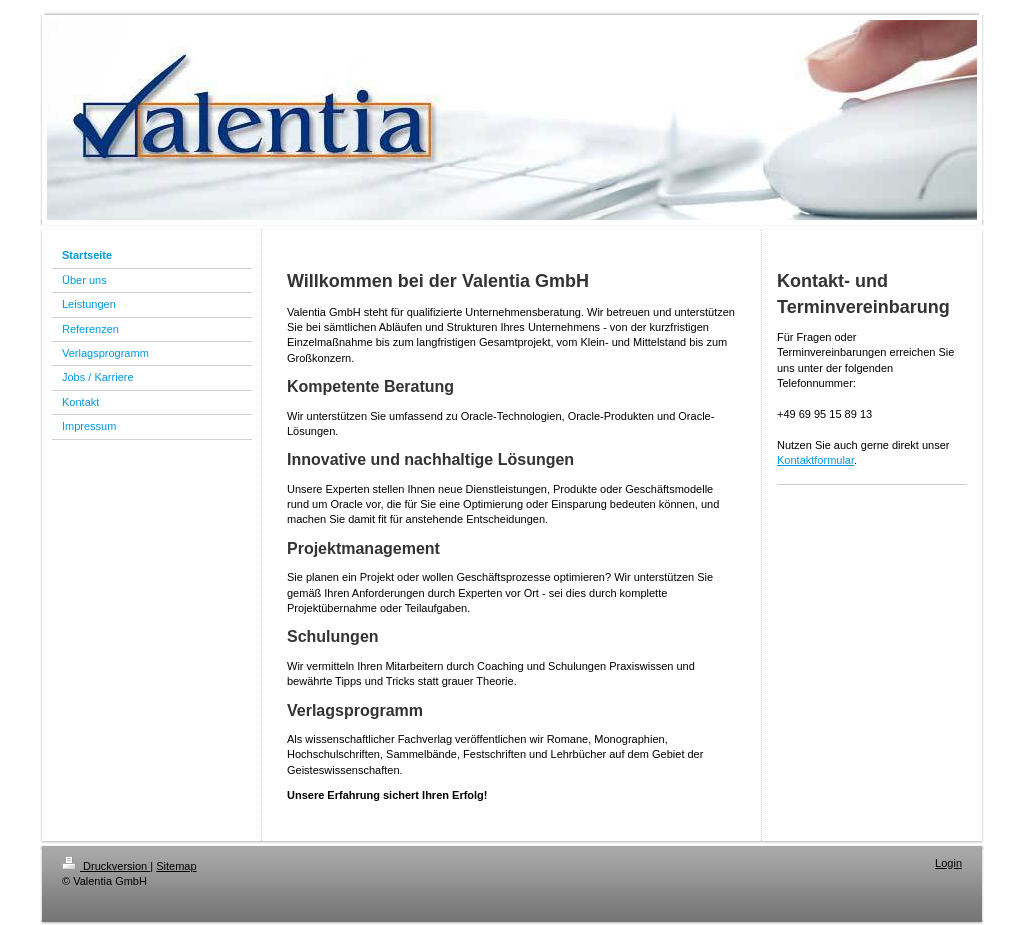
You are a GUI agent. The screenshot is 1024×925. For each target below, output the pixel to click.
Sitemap (176, 866)
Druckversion (106, 866)
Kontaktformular (815, 460)
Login (948, 863)
